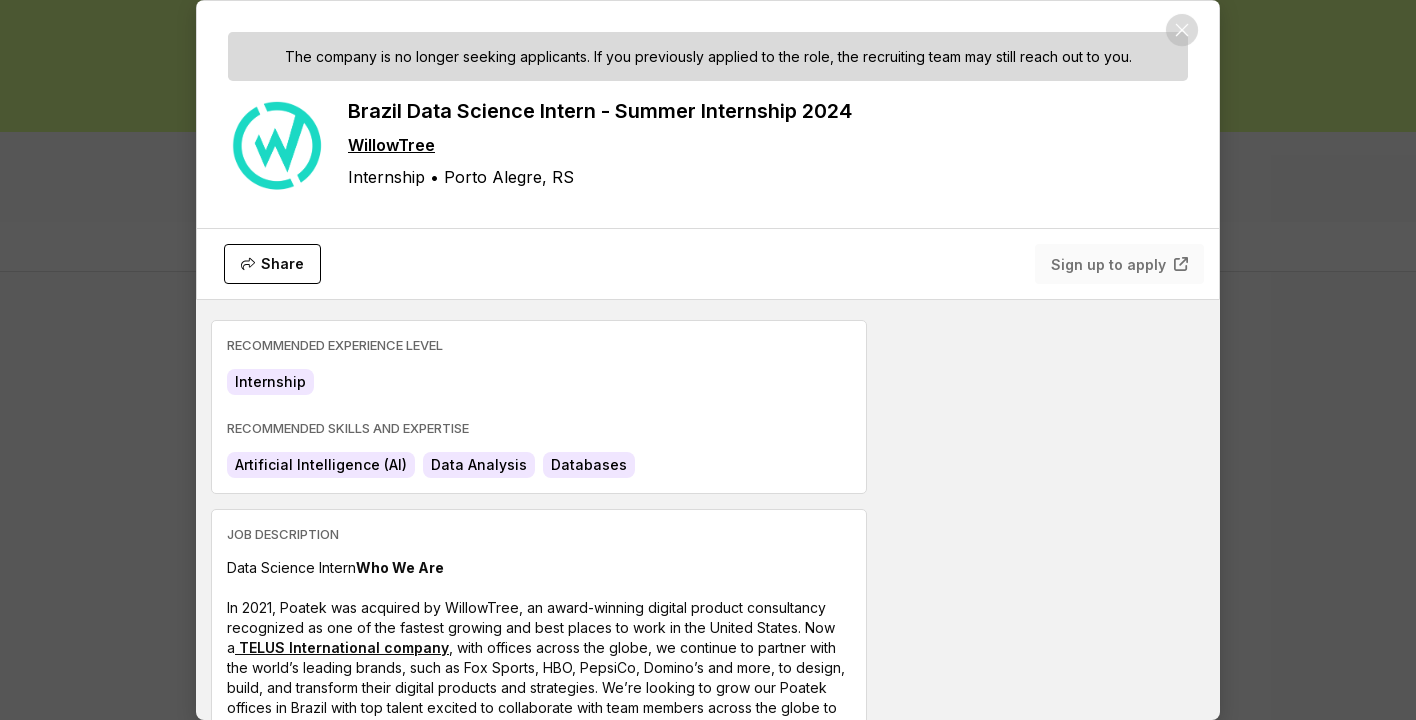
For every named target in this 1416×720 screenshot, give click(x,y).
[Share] (272, 264)
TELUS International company (342, 647)
